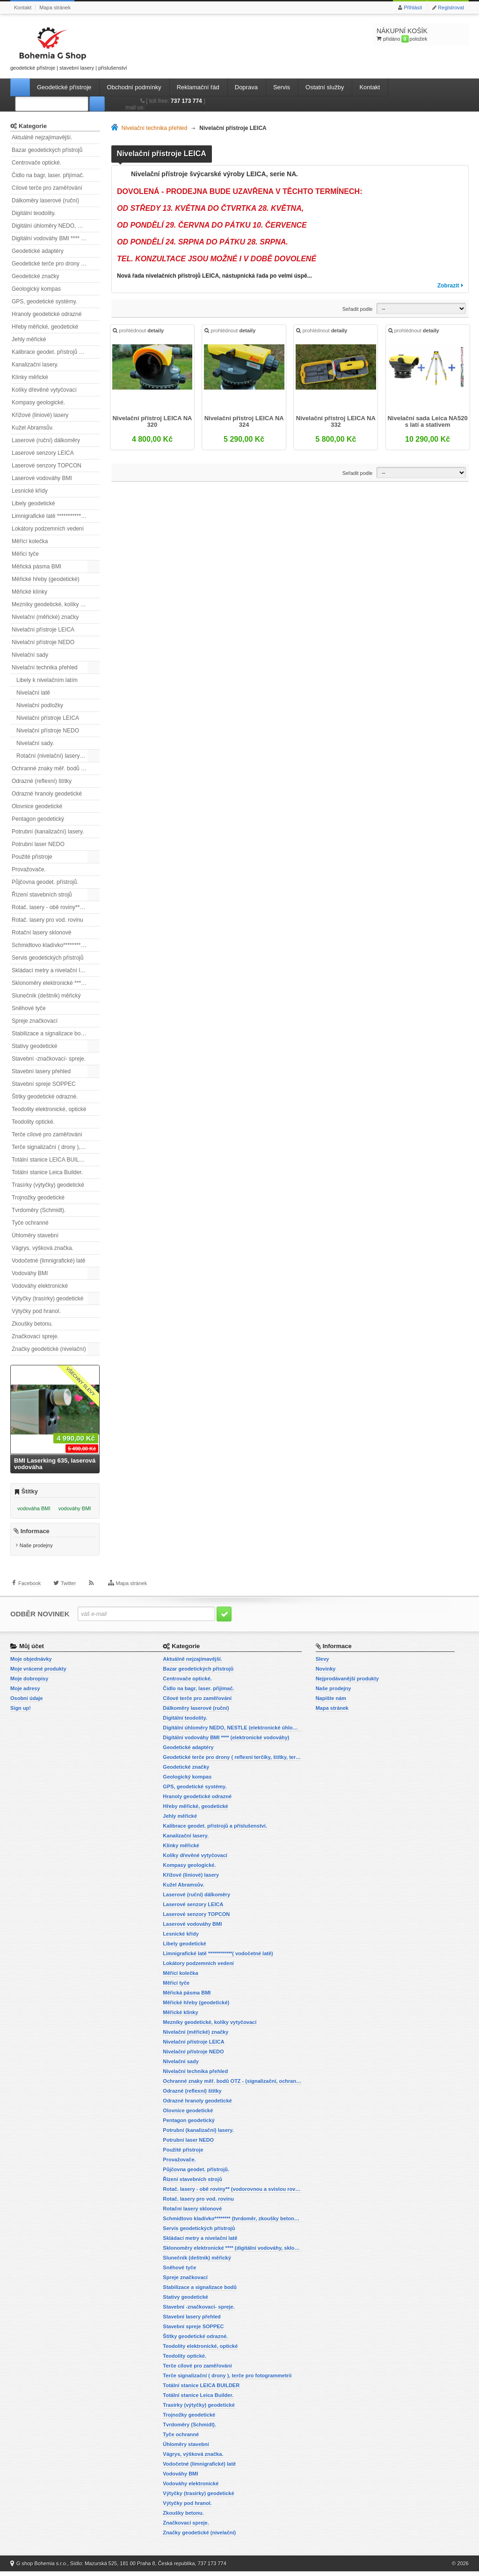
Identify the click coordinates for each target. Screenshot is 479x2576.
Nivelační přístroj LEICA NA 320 (153, 423)
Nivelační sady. (35, 743)
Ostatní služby (324, 87)
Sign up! (20, 1712)
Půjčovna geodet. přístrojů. (45, 882)
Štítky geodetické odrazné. (45, 1096)
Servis (281, 87)
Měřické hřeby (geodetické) (46, 579)
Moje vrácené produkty (38, 1673)
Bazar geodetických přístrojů (47, 150)
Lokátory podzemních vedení (48, 528)
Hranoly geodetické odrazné (46, 314)
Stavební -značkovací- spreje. (49, 1058)
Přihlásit (413, 7)
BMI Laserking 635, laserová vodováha (54, 1464)
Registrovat (451, 7)
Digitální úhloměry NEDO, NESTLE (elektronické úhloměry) (56, 225)
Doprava (246, 87)
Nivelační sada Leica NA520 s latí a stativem (427, 423)
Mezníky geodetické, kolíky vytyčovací (56, 604)
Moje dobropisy (29, 1683)
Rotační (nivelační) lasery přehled (58, 756)
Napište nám (331, 1703)
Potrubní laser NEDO (38, 844)
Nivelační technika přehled (45, 667)
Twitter (68, 1594)
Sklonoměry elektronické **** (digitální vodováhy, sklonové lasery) (56, 983)
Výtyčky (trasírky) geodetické (47, 1298)
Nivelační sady (30, 655)
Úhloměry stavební (35, 1235)
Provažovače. (29, 869)
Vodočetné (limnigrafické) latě (48, 1260)
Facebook (29, 1594)
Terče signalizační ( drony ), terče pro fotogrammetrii (56, 1147)
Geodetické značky (35, 276)
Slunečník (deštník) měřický (46, 995)
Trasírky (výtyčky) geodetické (48, 1185)
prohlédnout (139, 333)
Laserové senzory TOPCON (46, 465)
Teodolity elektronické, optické (49, 1109)
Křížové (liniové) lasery (40, 415)
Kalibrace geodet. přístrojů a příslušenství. (56, 352)
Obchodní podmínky (134, 87)
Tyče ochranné (30, 1223)
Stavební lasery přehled (41, 1071)
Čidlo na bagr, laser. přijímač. (48, 175)
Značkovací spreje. (35, 1336)
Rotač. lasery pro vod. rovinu (47, 920)
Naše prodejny (36, 1550)
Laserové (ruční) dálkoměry (46, 440)
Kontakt (22, 7)
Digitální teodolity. (34, 213)
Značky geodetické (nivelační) (49, 1349)
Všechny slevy (80, 1381)
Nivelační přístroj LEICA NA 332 (335, 423)
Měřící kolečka (30, 541)
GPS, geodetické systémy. (44, 301)
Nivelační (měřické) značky (45, 617)
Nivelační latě (33, 692)
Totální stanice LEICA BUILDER (51, 1159)
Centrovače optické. (36, 162)
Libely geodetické (33, 503)
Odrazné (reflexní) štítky (42, 781)
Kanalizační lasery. (35, 364)
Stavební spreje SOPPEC (44, 1084)
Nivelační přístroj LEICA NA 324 (244, 423)
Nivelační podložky (39, 705)
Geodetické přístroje (64, 87)
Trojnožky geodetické (38, 1197)
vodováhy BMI (74, 1508)
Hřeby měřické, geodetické (45, 326)
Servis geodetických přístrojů (47, 957)
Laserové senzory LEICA (43, 453)
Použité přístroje (32, 857)
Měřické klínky (29, 591)
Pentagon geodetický (38, 819)
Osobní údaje (26, 1703)
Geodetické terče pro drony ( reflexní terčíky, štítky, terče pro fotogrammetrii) (56, 263)
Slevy (322, 1663)
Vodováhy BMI (30, 1273)
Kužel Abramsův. (32, 427)
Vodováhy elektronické (40, 1286)
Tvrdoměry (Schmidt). (38, 1210)
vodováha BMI (33, 1508)
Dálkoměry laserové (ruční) (45, 200)
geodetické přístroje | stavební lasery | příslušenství (68, 47)
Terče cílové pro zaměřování (47, 1134)
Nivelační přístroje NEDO (43, 642)
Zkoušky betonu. (32, 1323)
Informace (35, 1536)
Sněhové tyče (29, 1008)
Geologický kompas (36, 289)
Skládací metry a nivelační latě (50, 970)
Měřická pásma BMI (36, 566)
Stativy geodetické (34, 1046)
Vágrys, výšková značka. (42, 1248)
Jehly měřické (29, 339)
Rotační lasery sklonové (41, 932)
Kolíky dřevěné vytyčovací (44, 390)
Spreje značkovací (35, 1021)
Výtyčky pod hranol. (36, 1311)
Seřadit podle (357, 309)
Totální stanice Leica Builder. (47, 1172)
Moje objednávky (31, 1663)
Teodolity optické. (33, 1122)
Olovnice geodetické (37, 806)
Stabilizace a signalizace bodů (49, 1033)
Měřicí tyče (25, 554)
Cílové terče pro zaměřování (47, 188)
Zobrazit (448, 285)
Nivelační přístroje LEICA (43, 629)
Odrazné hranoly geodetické (47, 793)
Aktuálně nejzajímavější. (42, 137)
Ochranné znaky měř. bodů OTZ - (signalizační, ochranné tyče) (56, 768)
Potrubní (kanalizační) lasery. (48, 831)
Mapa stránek (55, 7)
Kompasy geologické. (38, 402)
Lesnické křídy (30, 491)
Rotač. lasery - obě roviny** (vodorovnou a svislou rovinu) (56, 907)
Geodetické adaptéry (38, 251)
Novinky (326, 1673)
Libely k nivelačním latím (47, 680)
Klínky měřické (30, 377)
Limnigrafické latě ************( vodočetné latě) (56, 516)
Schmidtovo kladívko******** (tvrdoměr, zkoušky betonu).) (56, 945)
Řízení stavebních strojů (42, 894)
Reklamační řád (198, 87)
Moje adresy (25, 1693)
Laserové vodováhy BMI (42, 478)
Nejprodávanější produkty (347, 1683)
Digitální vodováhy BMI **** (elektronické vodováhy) (56, 238)
